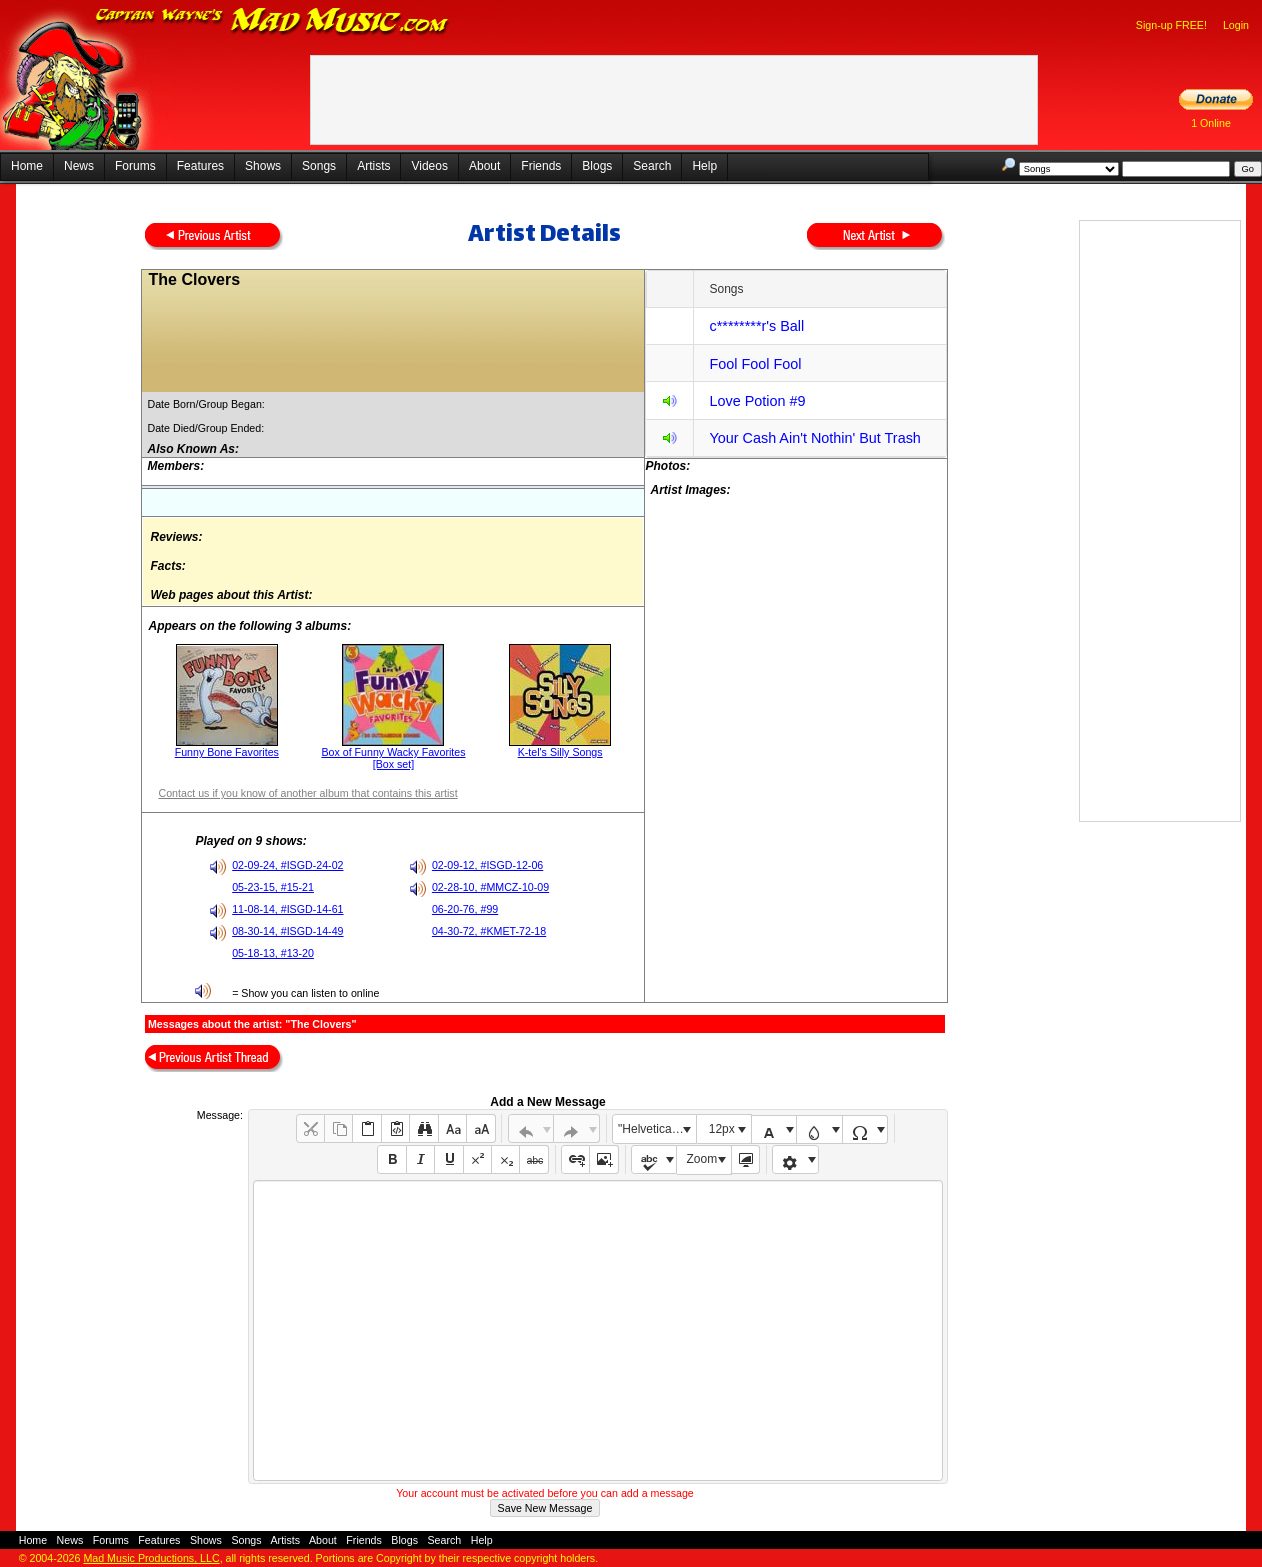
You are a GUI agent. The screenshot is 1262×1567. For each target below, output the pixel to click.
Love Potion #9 (757, 401)
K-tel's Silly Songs (560, 752)
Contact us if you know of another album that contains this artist (307, 793)
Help (704, 166)
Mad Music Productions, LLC (151, 1558)
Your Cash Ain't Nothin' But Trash (814, 438)
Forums (135, 166)
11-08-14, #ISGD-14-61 (287, 909)
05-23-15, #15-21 (273, 887)
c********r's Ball (756, 326)
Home (27, 166)
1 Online (1211, 123)
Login (1236, 25)
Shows (263, 166)
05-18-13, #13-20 (273, 953)
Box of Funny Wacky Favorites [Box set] (393, 758)
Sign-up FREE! (1171, 25)
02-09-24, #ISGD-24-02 (287, 865)
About (484, 166)
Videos (429, 166)
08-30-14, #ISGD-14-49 (287, 931)
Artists (373, 166)
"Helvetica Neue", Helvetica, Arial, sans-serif (657, 1129)
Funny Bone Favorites (227, 752)
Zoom (702, 1159)
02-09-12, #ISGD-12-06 (487, 865)
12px (722, 1129)
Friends (541, 166)
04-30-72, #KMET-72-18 (489, 931)
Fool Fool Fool (755, 364)
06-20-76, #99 (465, 909)
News (79, 166)
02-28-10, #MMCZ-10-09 (490, 887)
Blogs (597, 166)
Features (200, 166)
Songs (319, 166)
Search (652, 166)
